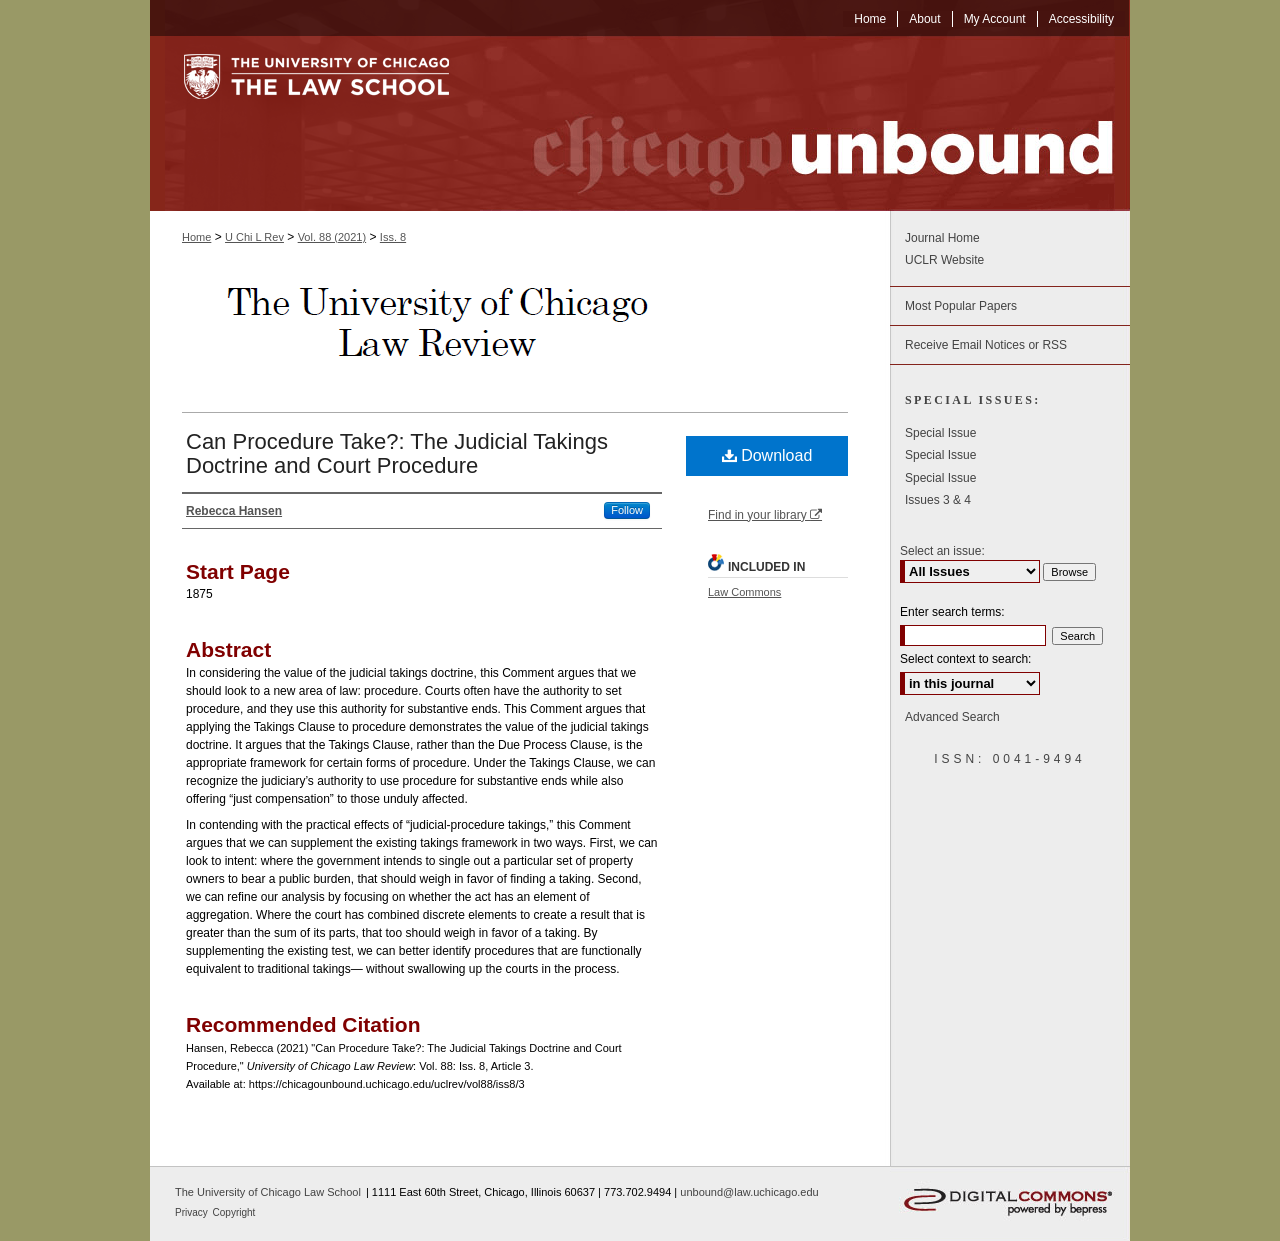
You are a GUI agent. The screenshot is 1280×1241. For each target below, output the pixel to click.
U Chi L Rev (254, 237)
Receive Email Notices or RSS (986, 345)
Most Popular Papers (961, 306)
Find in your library (765, 515)
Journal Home (942, 238)
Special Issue (940, 433)
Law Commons (744, 592)
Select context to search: (965, 659)
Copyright (234, 1212)
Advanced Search (952, 717)
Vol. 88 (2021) (332, 237)
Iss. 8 (393, 237)
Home (196, 237)
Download (767, 455)
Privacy (193, 1212)
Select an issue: (942, 551)
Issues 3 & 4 (938, 500)
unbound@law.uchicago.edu (749, 1192)
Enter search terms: (952, 612)
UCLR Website (944, 260)
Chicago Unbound (805, 123)
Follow (627, 510)
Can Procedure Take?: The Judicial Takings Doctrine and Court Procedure (397, 453)
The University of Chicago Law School (268, 1192)
